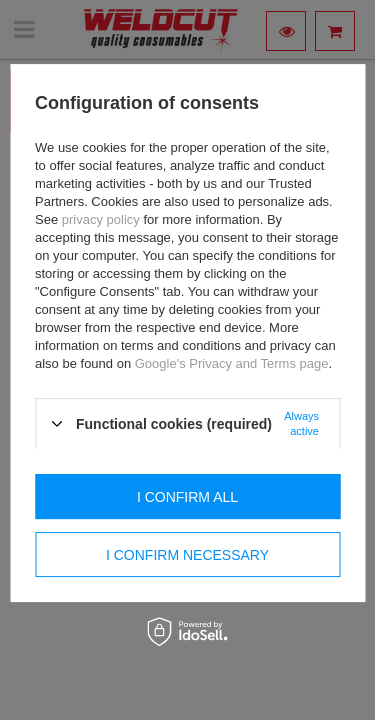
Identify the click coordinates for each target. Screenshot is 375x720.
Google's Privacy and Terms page (232, 363)
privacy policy (101, 219)
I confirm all (187, 497)
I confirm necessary (187, 555)
